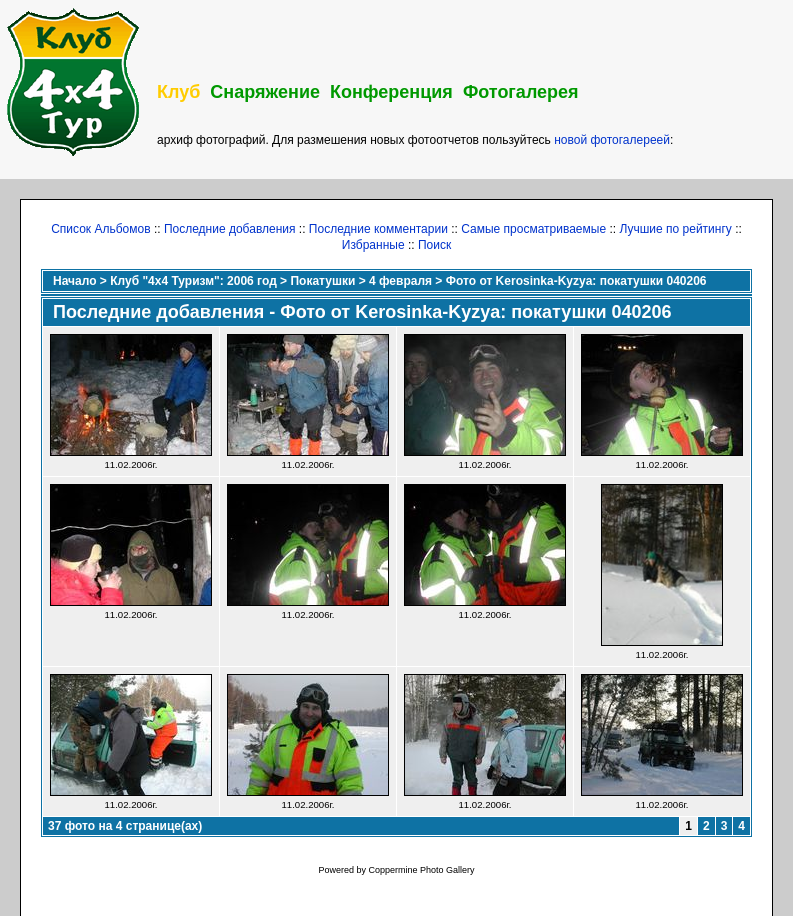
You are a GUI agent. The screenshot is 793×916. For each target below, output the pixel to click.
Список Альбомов (100, 229)
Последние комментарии (378, 229)
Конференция (391, 92)
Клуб (178, 92)
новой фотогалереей (612, 140)
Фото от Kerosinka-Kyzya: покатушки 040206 (576, 281)
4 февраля (400, 281)
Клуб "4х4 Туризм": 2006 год (193, 281)
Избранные (373, 245)
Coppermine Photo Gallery (421, 870)
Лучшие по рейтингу (675, 229)
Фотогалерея (521, 92)
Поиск (434, 245)
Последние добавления (230, 229)
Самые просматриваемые (533, 229)
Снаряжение (265, 92)
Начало (74, 281)
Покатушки (322, 281)
